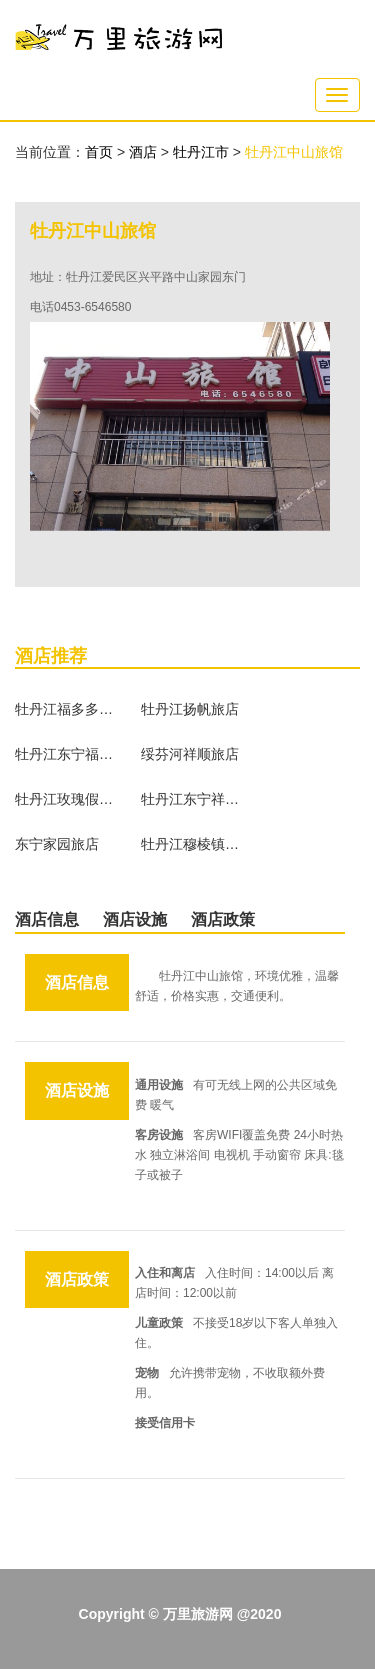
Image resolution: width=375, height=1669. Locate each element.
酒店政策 (223, 919)
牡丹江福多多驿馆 (65, 709)
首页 (99, 152)
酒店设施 (135, 919)
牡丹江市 (203, 152)
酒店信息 (47, 919)
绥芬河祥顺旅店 (190, 754)
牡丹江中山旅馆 (294, 152)
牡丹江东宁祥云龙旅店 (191, 799)
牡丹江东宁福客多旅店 (65, 754)
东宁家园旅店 (57, 844)
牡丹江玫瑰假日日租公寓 (65, 799)
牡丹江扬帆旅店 (190, 709)
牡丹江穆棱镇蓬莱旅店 (191, 844)
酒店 (145, 152)
